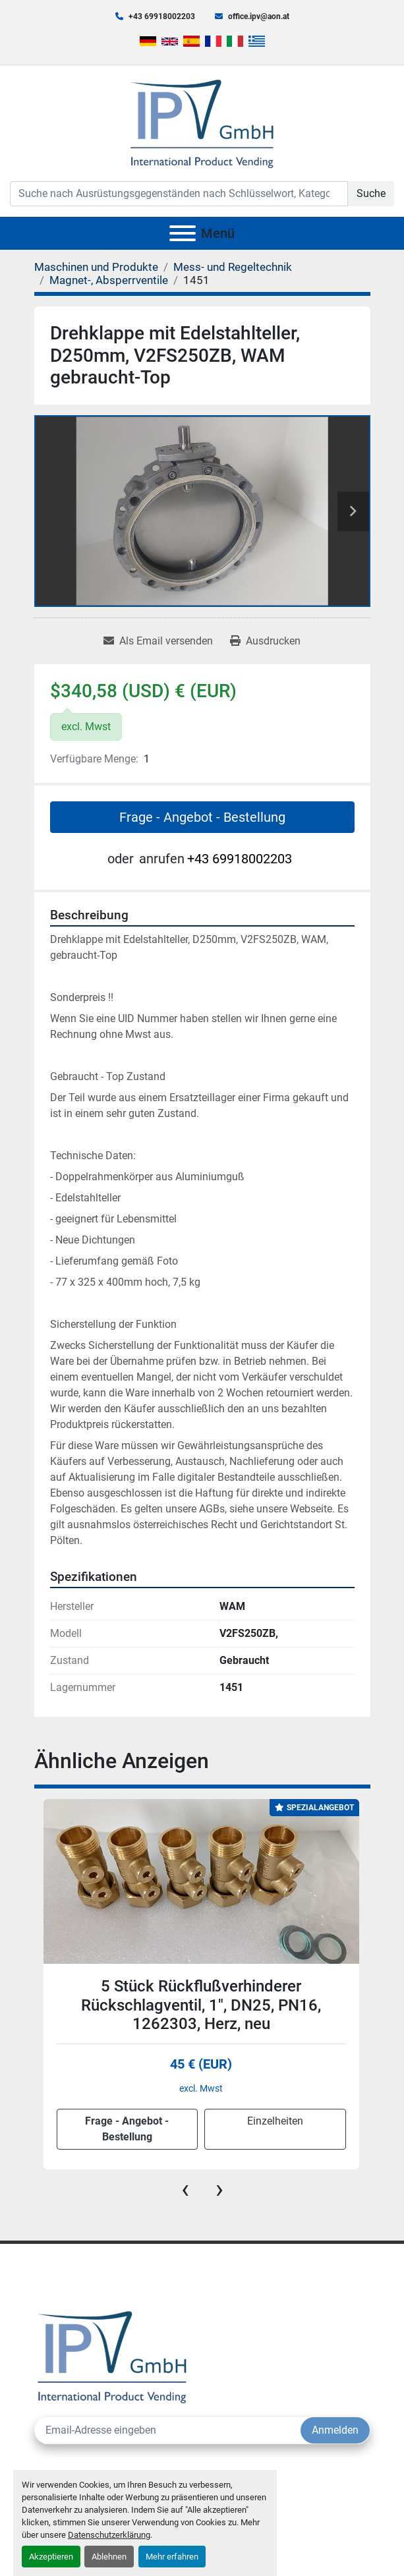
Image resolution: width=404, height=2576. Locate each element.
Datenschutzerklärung (109, 2535)
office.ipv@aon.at (258, 16)
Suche (371, 193)
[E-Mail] (168, 2430)
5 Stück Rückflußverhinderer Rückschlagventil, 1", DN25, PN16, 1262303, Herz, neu (201, 2005)
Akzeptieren (51, 2557)
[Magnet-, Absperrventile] (108, 280)
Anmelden (335, 2430)
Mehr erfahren (172, 2557)
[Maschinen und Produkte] (96, 266)
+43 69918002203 (162, 16)
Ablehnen (109, 2557)
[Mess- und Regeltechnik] (232, 266)
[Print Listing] (265, 641)
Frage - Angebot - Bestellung (202, 817)
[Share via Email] (158, 641)
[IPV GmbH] (112, 2355)
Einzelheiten (275, 2121)
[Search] (179, 193)
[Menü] (182, 233)
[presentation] (185, 2189)
